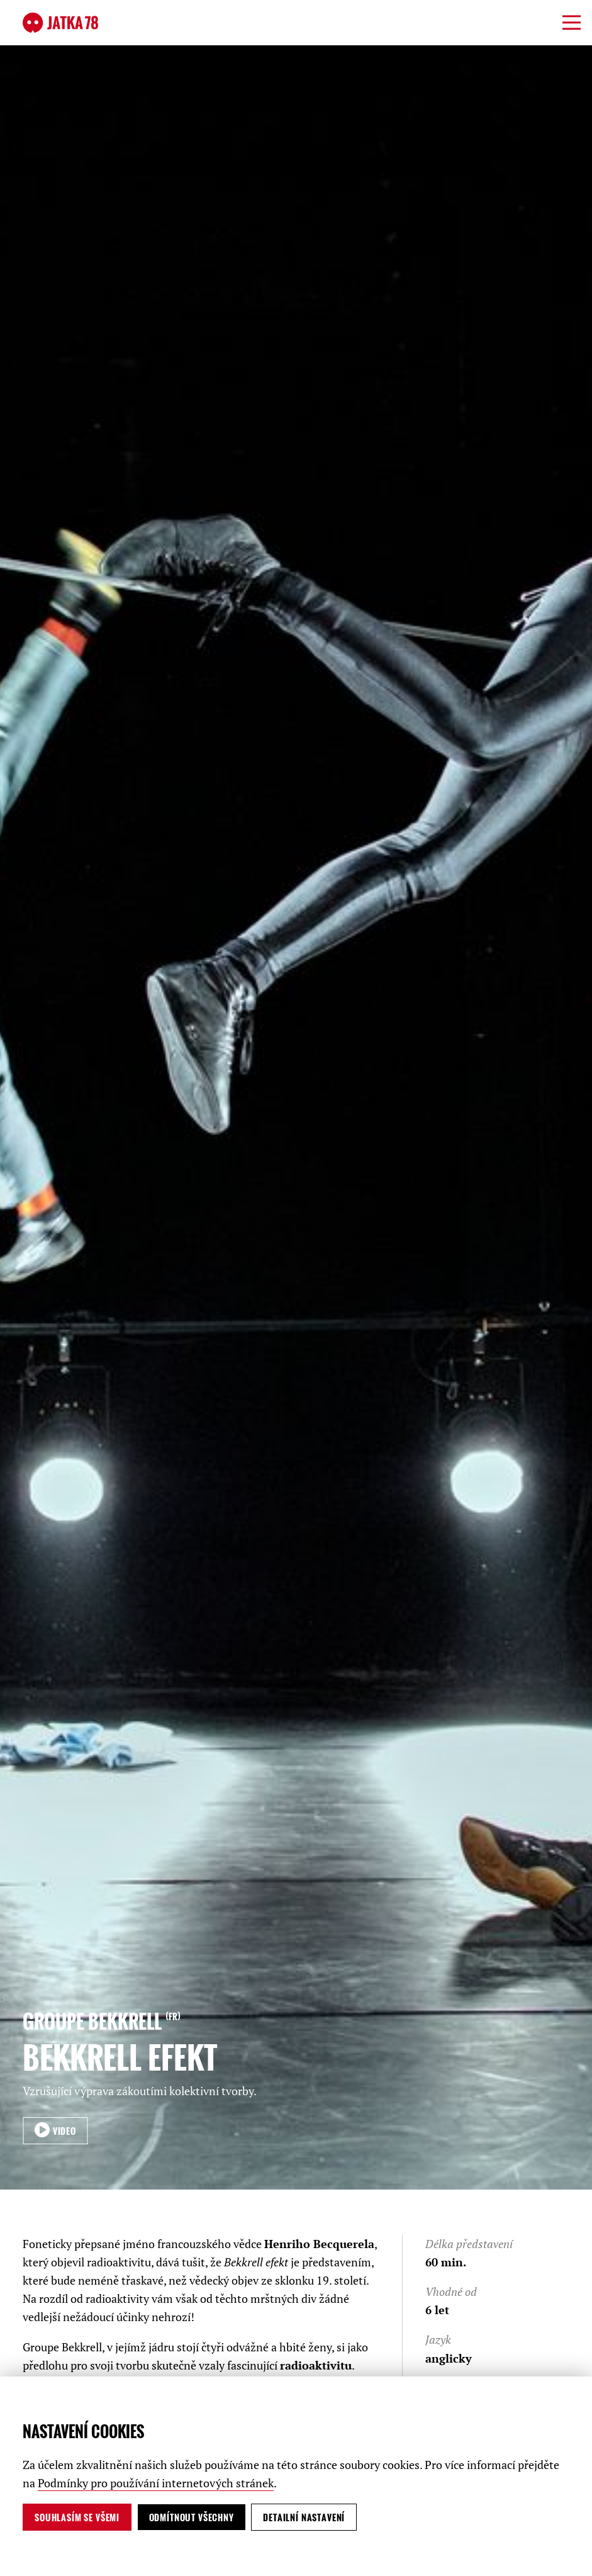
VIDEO (63, 2130)
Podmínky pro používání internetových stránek (156, 2482)
